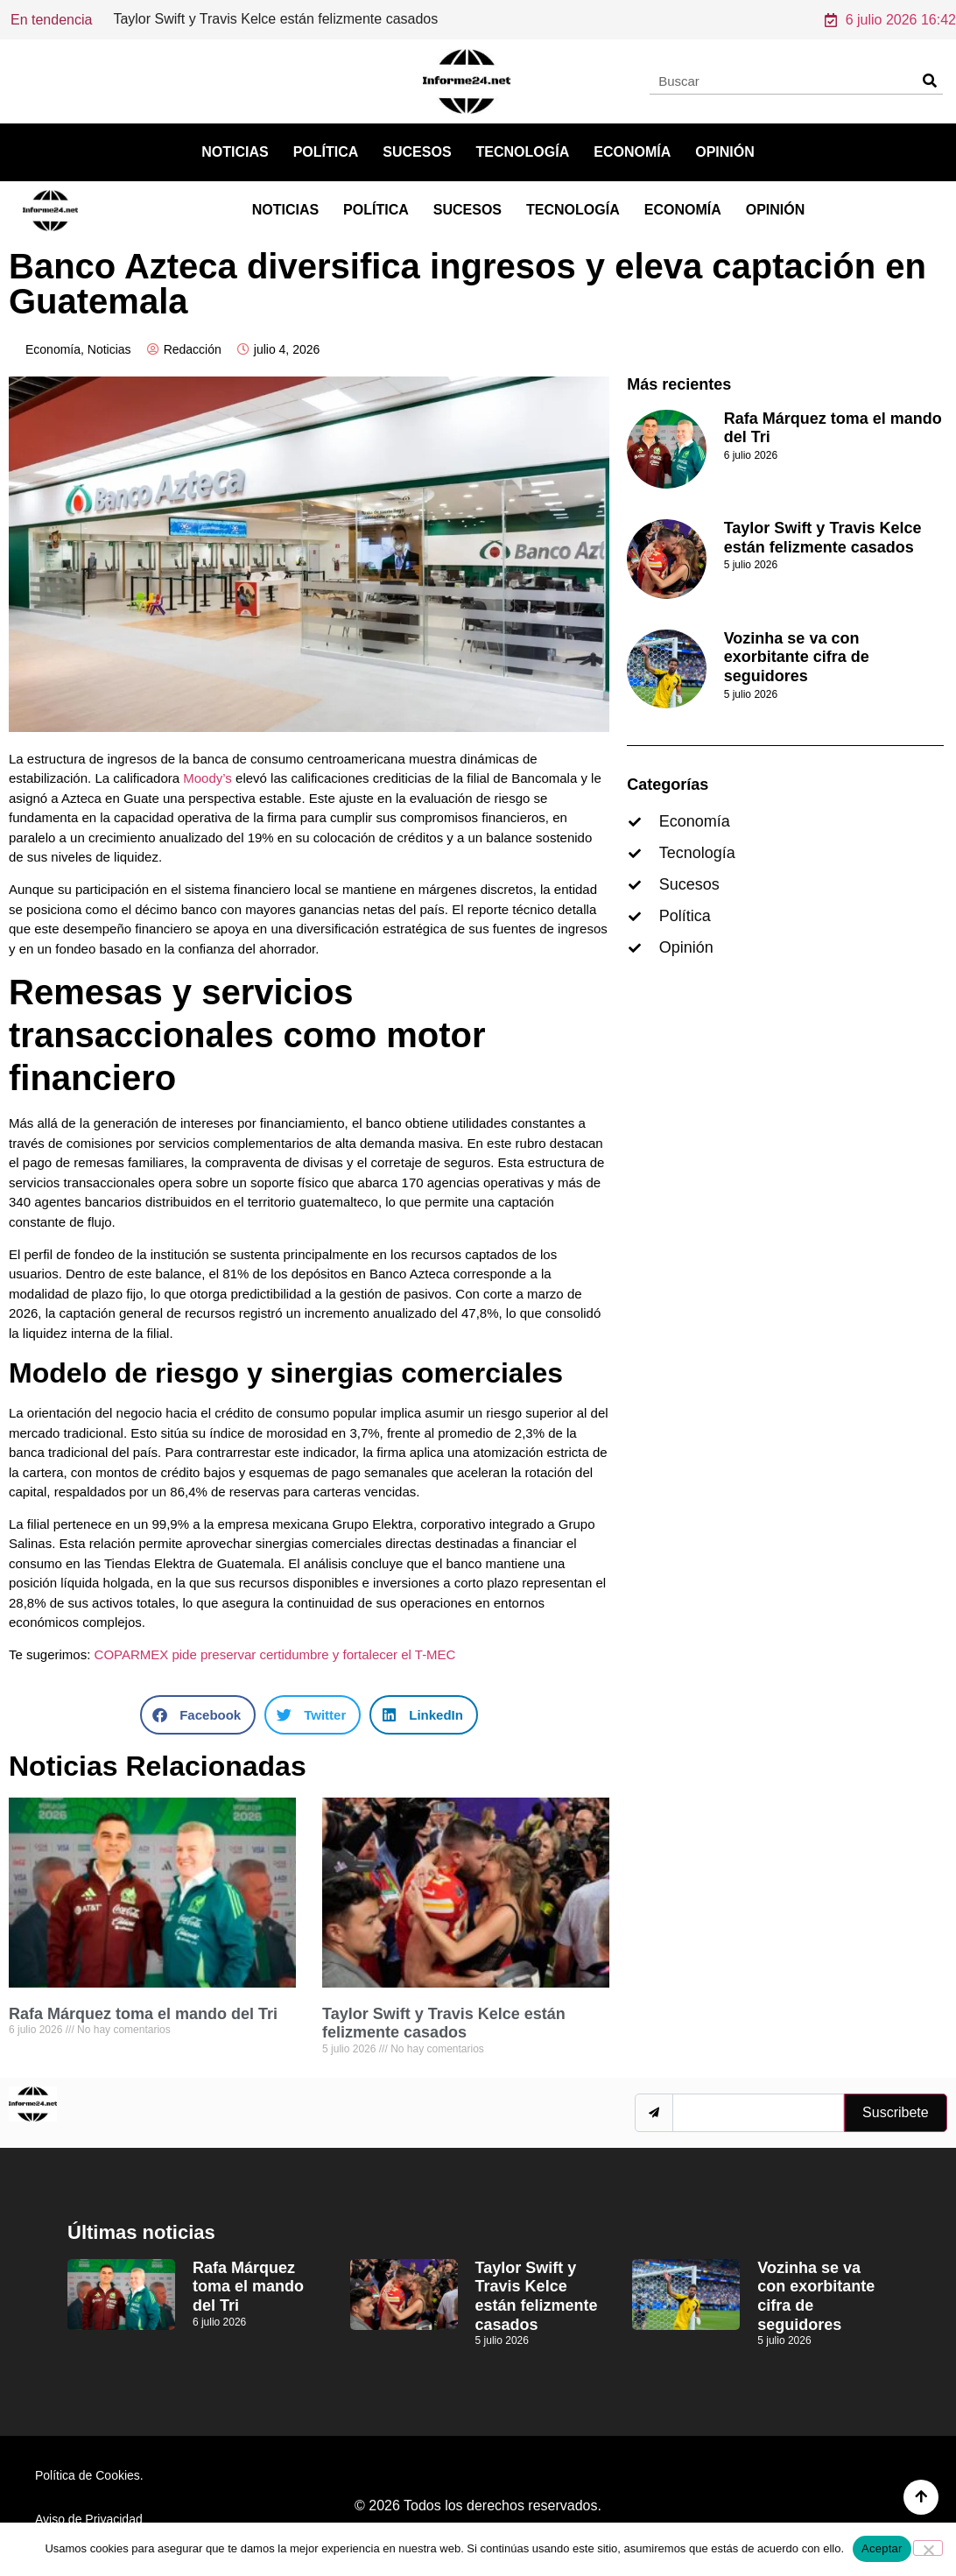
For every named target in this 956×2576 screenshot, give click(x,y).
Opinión (725, 151)
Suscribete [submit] (895, 2112)
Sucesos (417, 151)
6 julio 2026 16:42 (890, 19)
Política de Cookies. (89, 2475)
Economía (632, 151)
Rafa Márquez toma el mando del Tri (226, 18)
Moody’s (207, 778)
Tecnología (523, 151)
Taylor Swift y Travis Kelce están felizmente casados (444, 2023)
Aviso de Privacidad (89, 2519)
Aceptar (882, 2548)
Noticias (234, 151)
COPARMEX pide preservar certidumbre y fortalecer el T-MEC (275, 1654)
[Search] (929, 80)
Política (326, 151)
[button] (198, 1715)
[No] (928, 2548)
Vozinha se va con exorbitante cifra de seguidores (796, 657)
